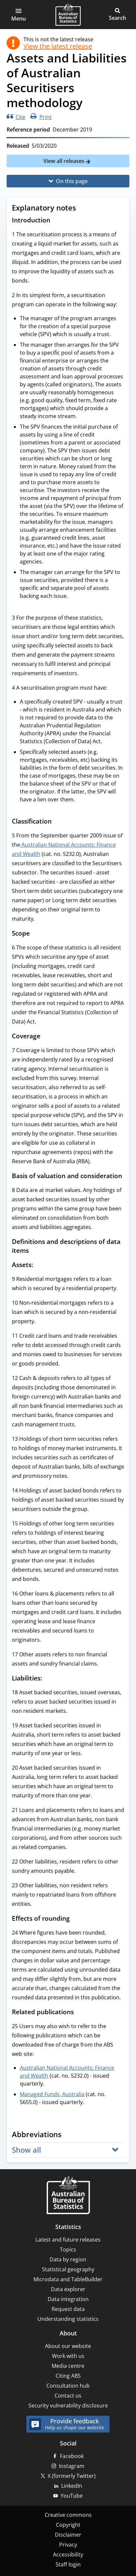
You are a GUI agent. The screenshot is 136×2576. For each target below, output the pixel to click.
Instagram (71, 2466)
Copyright (68, 2524)
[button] (18, 14)
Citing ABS (68, 2375)
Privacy (68, 2544)
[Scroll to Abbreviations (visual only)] (67, 2135)
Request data (68, 2309)
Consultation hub (68, 2385)
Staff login (68, 2564)
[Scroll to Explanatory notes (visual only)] (82, 208)
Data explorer (68, 2289)
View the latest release (57, 46)
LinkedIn (71, 2485)
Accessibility (68, 2554)
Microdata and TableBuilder (68, 2279)
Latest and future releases (68, 2239)
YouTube (72, 2495)
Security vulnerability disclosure (68, 2405)
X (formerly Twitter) (72, 2476)
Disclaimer (68, 2534)
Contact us (68, 2395)
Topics (68, 2249)
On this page (72, 181)
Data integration (68, 2299)
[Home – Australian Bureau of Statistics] (68, 2196)
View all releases (64, 161)
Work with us (68, 2356)
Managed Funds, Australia (52, 2094)
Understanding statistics (68, 2319)
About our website (68, 2346)
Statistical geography (68, 2269)
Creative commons (68, 2514)
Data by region (68, 2259)
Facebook (72, 2456)
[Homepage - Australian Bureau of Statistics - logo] (68, 14)
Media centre (68, 2365)
